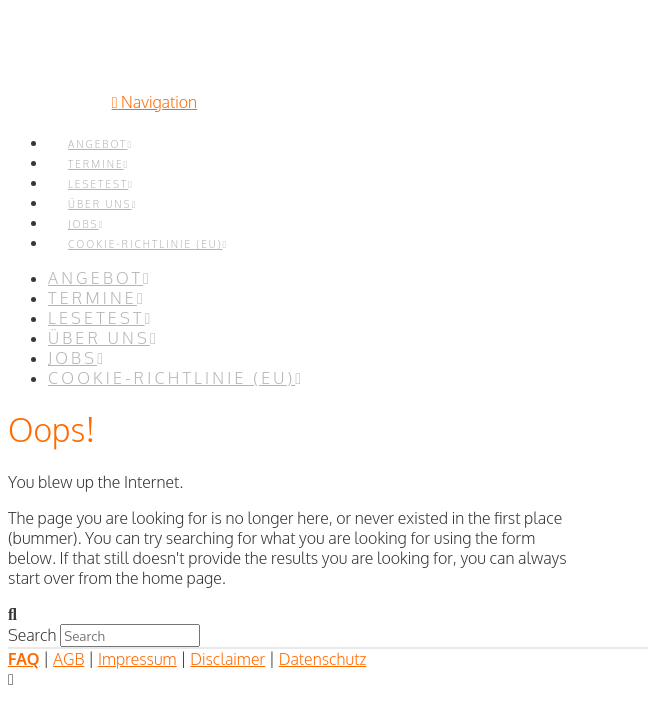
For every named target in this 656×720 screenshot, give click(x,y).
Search (32, 635)
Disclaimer (227, 659)
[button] (154, 102)
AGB (68, 659)
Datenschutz (323, 659)
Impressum (137, 659)
